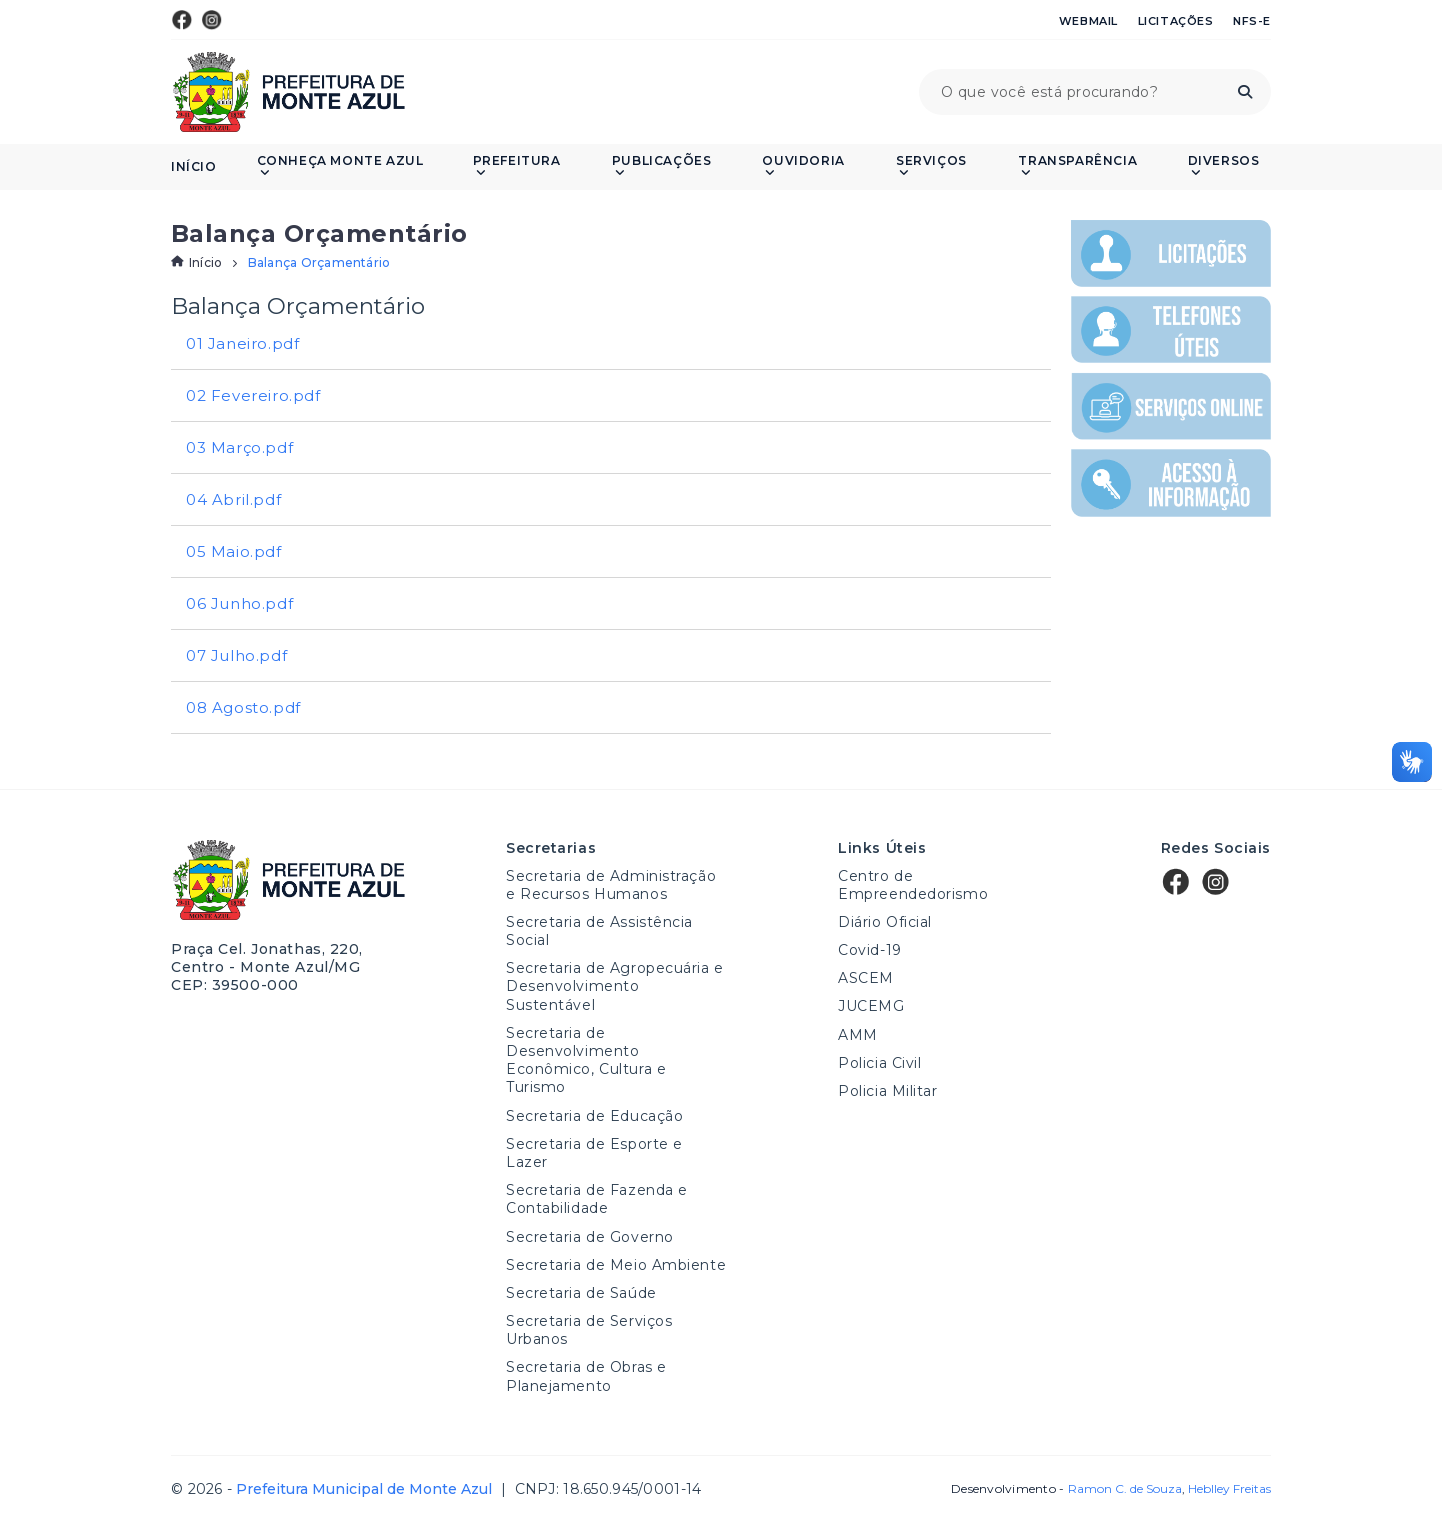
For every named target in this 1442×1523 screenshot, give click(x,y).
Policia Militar (887, 1091)
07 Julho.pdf (236, 655)
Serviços (931, 166)
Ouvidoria (803, 166)
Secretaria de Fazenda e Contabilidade (597, 1199)
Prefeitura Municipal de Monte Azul (288, 92)
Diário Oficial (885, 922)
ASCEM (866, 978)
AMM (858, 1035)
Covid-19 (869, 950)
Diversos (1224, 166)
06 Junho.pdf (239, 603)
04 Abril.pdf (233, 499)
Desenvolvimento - (1066, 1489)
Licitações (1176, 21)
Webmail (1088, 21)
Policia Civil (879, 1063)
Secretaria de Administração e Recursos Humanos (611, 885)
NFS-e (1252, 21)
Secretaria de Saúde (581, 1293)
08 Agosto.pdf (243, 707)
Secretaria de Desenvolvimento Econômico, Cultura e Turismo (586, 1060)
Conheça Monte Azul (340, 166)
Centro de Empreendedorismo (913, 885)
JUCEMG (871, 1006)
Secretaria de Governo (590, 1237)
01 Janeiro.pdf (242, 343)
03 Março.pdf (239, 447)
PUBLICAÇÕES (662, 166)
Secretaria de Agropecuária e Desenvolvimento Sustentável (615, 986)
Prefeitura (517, 166)
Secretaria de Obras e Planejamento (586, 1376)
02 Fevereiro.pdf (253, 395)
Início (194, 167)
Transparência (1077, 166)
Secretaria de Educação (594, 1116)
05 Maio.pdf (234, 551)
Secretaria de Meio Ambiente (616, 1265)
